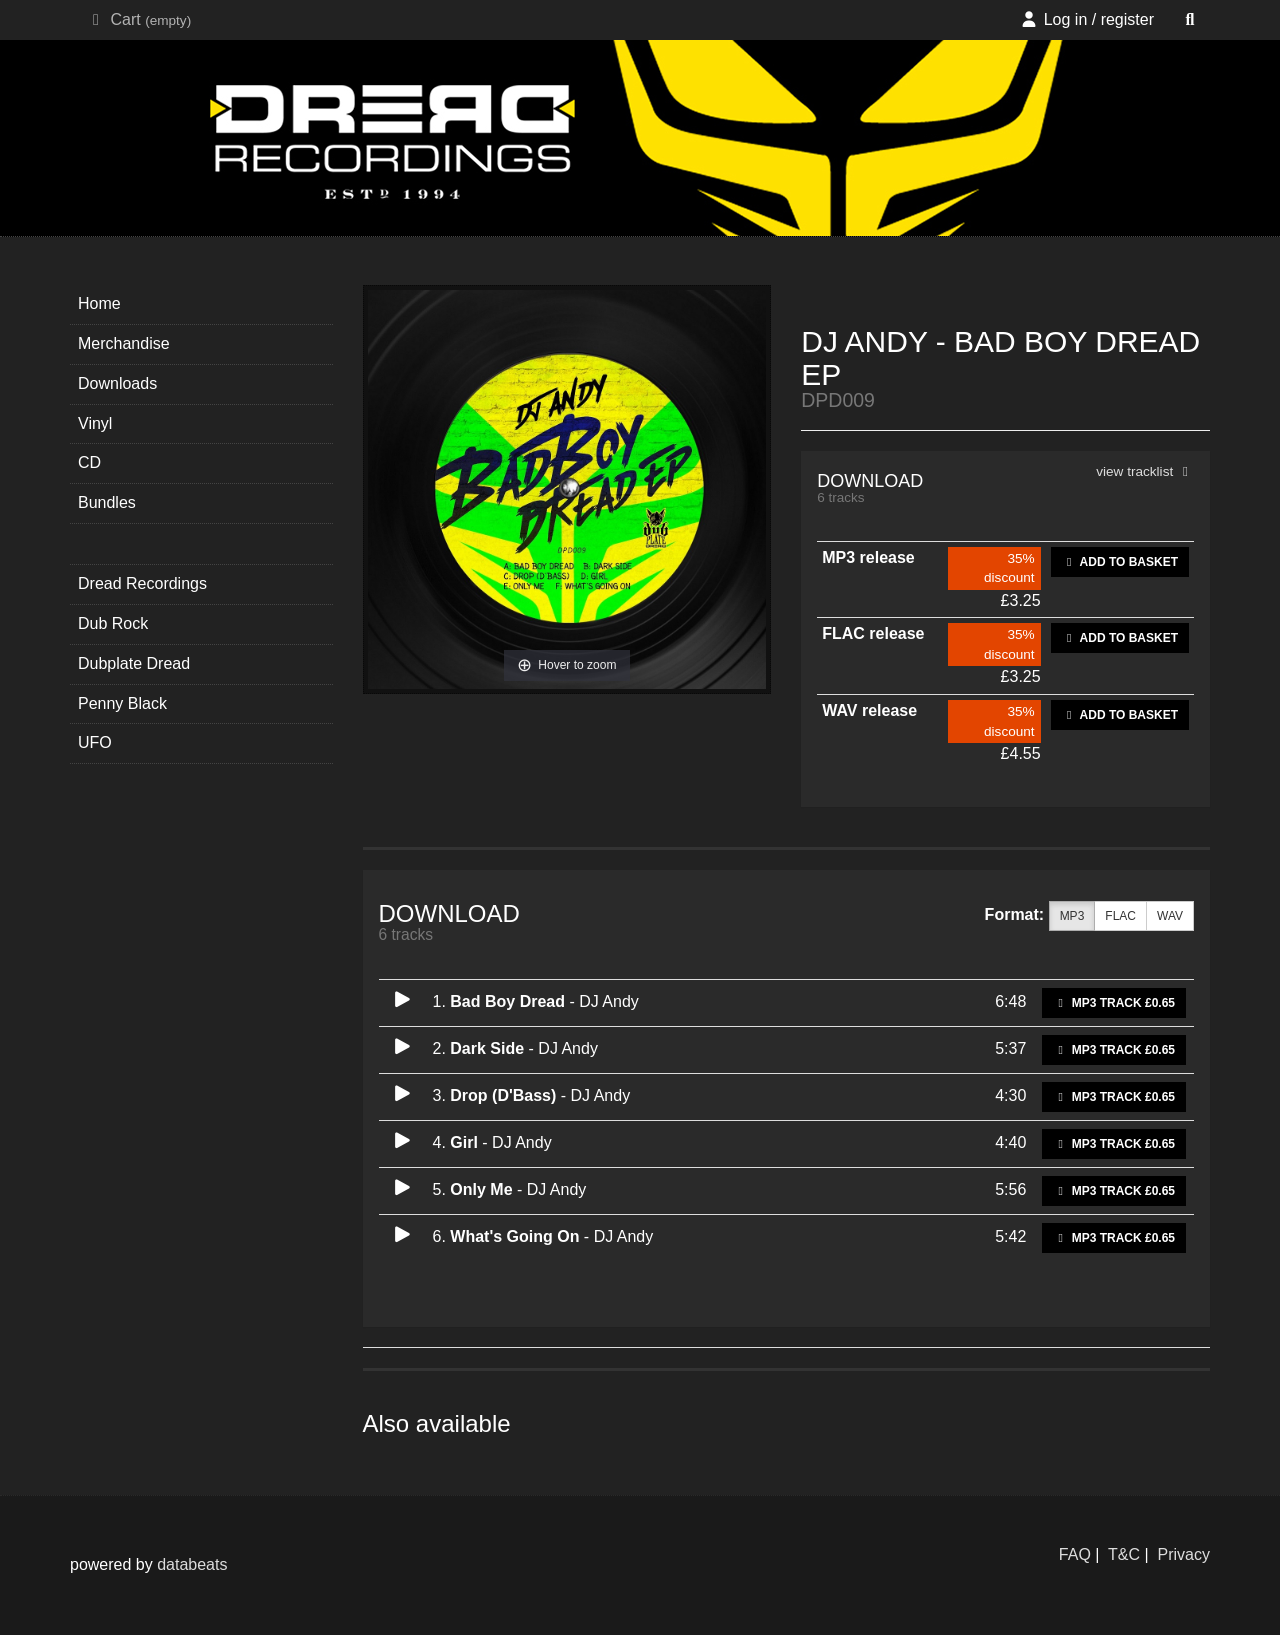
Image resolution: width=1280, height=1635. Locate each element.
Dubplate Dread (134, 663)
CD (89, 462)
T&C (1124, 1554)
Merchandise (124, 343)
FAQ (1075, 1554)
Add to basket (1120, 562)
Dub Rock (113, 623)
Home (99, 303)
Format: (1015, 914)
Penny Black (122, 703)
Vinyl (95, 423)
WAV (1170, 916)
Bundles (107, 502)
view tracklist (1145, 471)
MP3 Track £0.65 (1114, 1003)
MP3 (1072, 916)
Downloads (117, 383)
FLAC (1120, 916)
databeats (192, 1564)
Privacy (1184, 1554)
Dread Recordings (142, 583)
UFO (95, 742)
